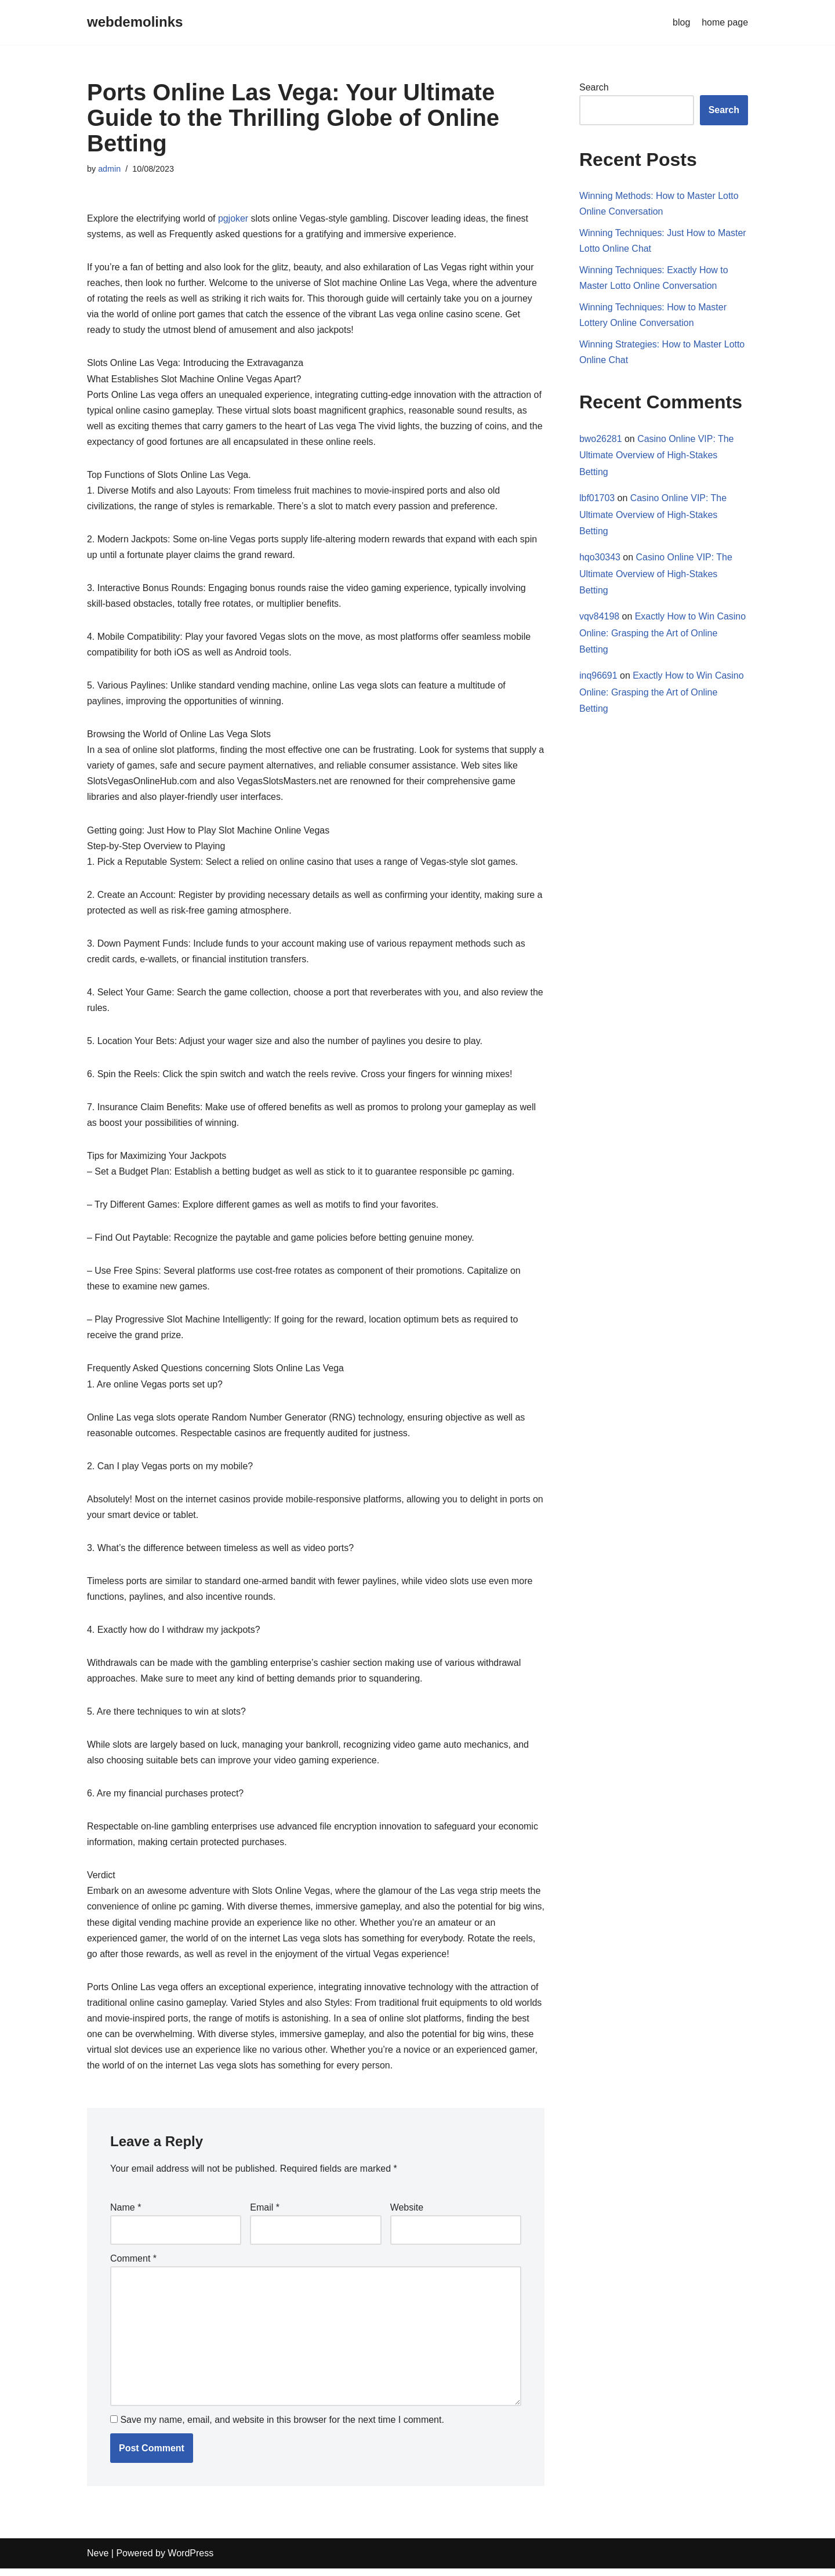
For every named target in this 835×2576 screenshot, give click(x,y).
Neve (97, 2561)
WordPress (190, 2561)
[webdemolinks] (135, 22)
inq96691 (598, 677)
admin (109, 168)
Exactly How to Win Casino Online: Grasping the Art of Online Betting (662, 634)
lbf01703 (597, 499)
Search (594, 87)
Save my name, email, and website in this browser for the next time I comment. (282, 2427)
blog (681, 22)
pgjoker (234, 218)
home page (725, 22)
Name (125, 2214)
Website (407, 2214)
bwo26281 (600, 439)
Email (264, 2214)
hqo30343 (599, 558)
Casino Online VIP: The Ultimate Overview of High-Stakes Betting (656, 456)
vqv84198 (599, 617)
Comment (133, 2265)
